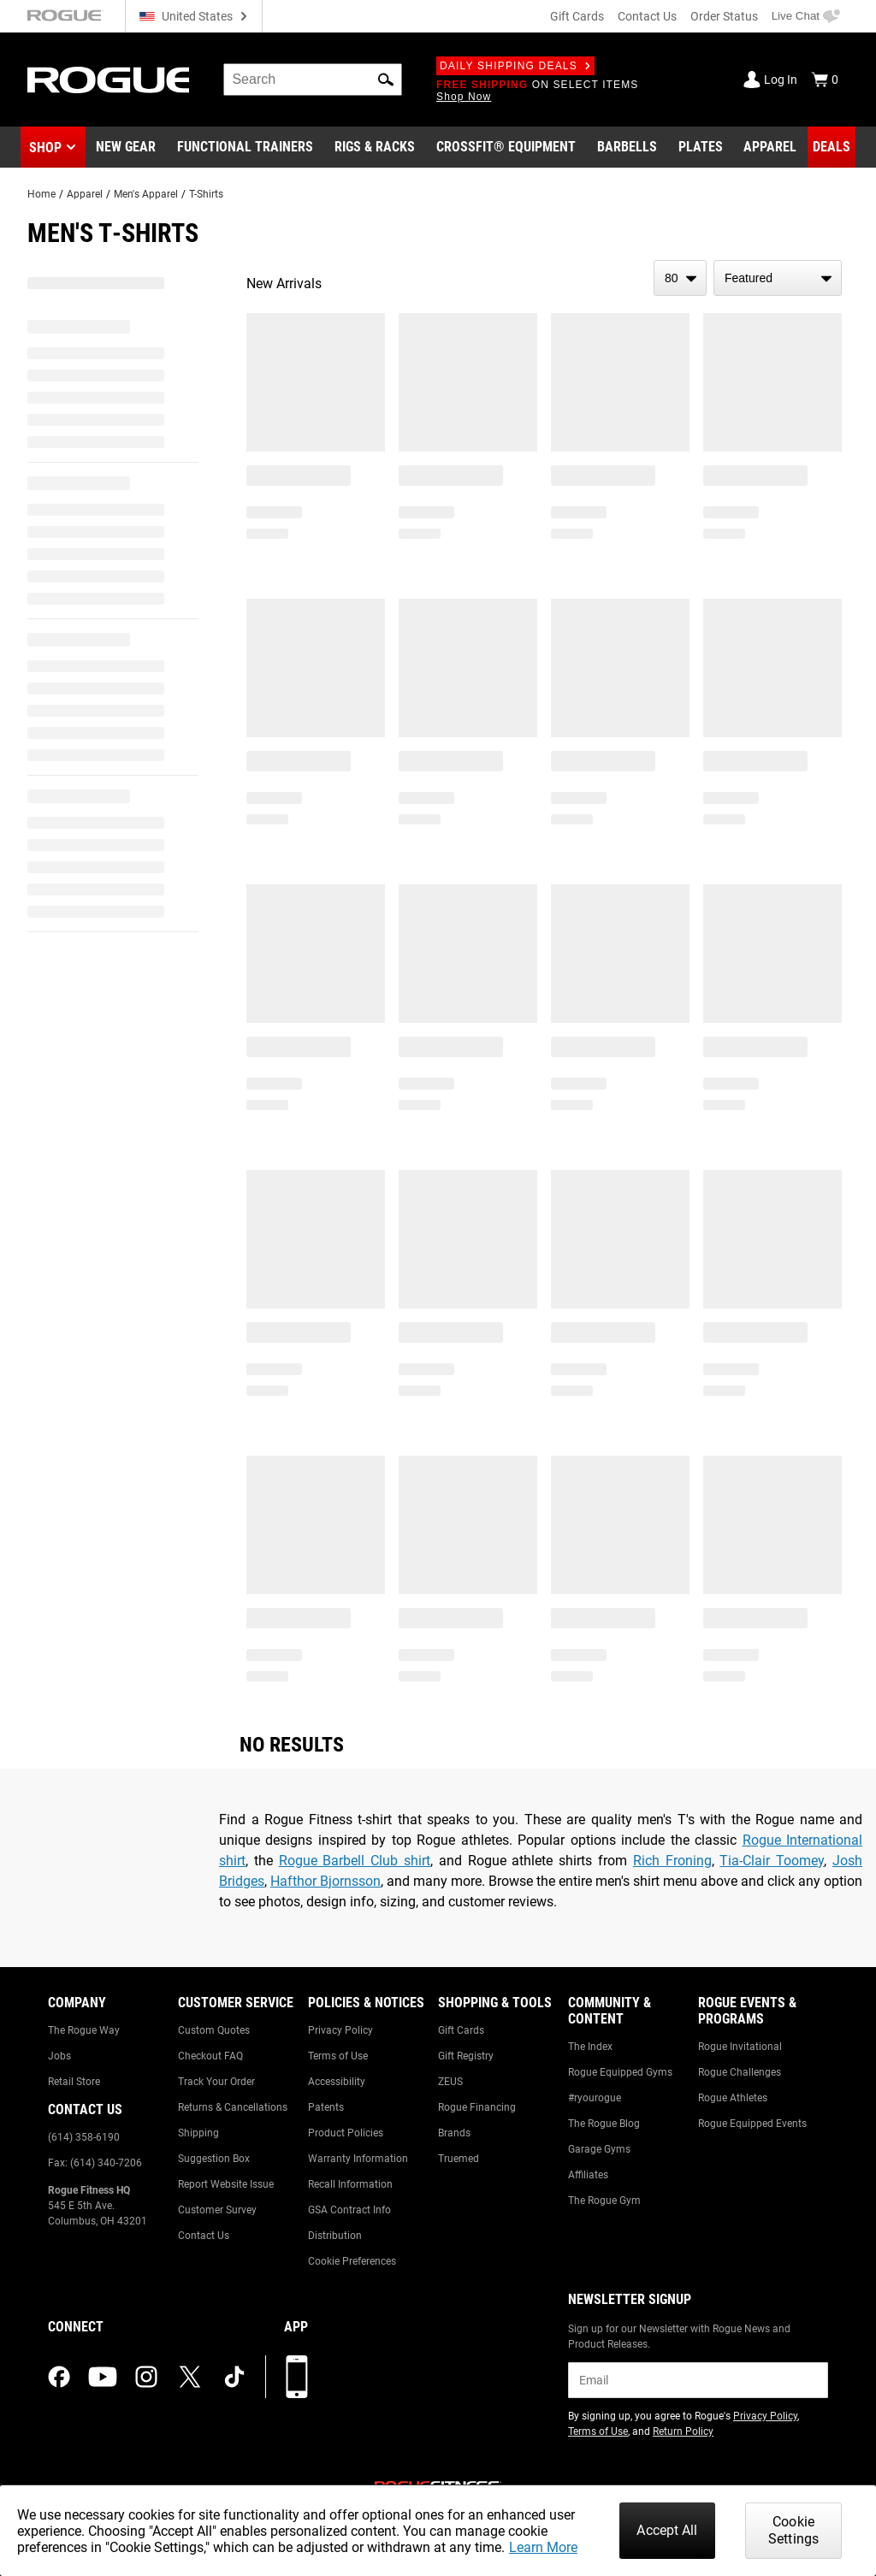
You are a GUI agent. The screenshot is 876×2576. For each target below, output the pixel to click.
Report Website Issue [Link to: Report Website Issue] (226, 2184)
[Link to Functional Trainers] (245, 147)
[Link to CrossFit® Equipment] (506, 147)
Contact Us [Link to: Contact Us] (203, 2236)
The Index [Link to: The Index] (590, 2047)
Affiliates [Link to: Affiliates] (588, 2175)
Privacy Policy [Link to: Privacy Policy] (340, 2030)
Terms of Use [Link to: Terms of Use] (338, 2056)
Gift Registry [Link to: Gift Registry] (466, 2056)
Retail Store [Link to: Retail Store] (74, 2082)
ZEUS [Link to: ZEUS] (450, 2082)
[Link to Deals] (831, 147)
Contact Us (647, 16)
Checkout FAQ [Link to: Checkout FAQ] (210, 2056)
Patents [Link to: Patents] (326, 2107)
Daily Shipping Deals (515, 66)
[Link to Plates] (700, 147)
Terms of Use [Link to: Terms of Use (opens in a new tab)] (598, 2431)
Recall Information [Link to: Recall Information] (350, 2184)
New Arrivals (284, 283)
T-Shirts (206, 194)
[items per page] (680, 278)
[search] (312, 79)
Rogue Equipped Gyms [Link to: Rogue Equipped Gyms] (620, 2072)
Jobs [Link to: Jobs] (59, 2056)
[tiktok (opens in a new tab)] (234, 2376)
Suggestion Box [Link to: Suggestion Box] (214, 2159)
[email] (698, 2380)
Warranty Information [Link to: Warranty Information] (358, 2159)
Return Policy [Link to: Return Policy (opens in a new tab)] (683, 2431)
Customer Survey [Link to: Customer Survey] (217, 2210)
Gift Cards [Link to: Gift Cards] (461, 2030)
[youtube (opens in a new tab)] (102, 2376)
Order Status (724, 16)
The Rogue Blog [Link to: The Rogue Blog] (604, 2124)
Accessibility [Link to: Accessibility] (336, 2082)
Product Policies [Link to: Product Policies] (345, 2133)
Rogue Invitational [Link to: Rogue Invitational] (740, 2047)
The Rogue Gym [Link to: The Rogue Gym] (604, 2201)
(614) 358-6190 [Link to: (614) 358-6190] (84, 2137)
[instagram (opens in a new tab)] (146, 2376)
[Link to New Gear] (126, 147)
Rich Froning (672, 1860)
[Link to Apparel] (770, 147)
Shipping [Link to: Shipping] (198, 2133)
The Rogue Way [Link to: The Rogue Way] (84, 2030)
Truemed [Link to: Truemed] (458, 2159)
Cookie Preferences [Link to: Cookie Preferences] (352, 2261)
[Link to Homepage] (108, 80)
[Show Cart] (824, 79)
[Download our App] (296, 2376)
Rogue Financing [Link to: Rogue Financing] (477, 2107)
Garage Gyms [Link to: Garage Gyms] (599, 2149)
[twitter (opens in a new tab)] (190, 2376)
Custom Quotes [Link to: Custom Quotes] (214, 2030)
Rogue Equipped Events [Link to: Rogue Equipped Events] (752, 2124)
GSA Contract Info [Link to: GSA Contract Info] (349, 2210)
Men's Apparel (146, 194)
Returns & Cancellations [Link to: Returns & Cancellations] (232, 2107)
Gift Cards (577, 16)
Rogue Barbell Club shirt (354, 1860)
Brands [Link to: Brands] (454, 2133)
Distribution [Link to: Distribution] (335, 2236)
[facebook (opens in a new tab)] (59, 2376)
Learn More (543, 2547)
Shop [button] (45, 147)
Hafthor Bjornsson (325, 1881)
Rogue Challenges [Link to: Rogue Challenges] (739, 2072)
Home (41, 194)
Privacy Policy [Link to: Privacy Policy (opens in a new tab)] (765, 2416)
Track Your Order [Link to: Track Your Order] (216, 2082)
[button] (386, 79)
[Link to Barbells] (627, 147)
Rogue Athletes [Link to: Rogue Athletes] (732, 2098)
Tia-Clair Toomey (771, 1860)
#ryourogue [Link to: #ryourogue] (594, 2098)
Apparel (85, 194)
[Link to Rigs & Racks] (374, 147)
